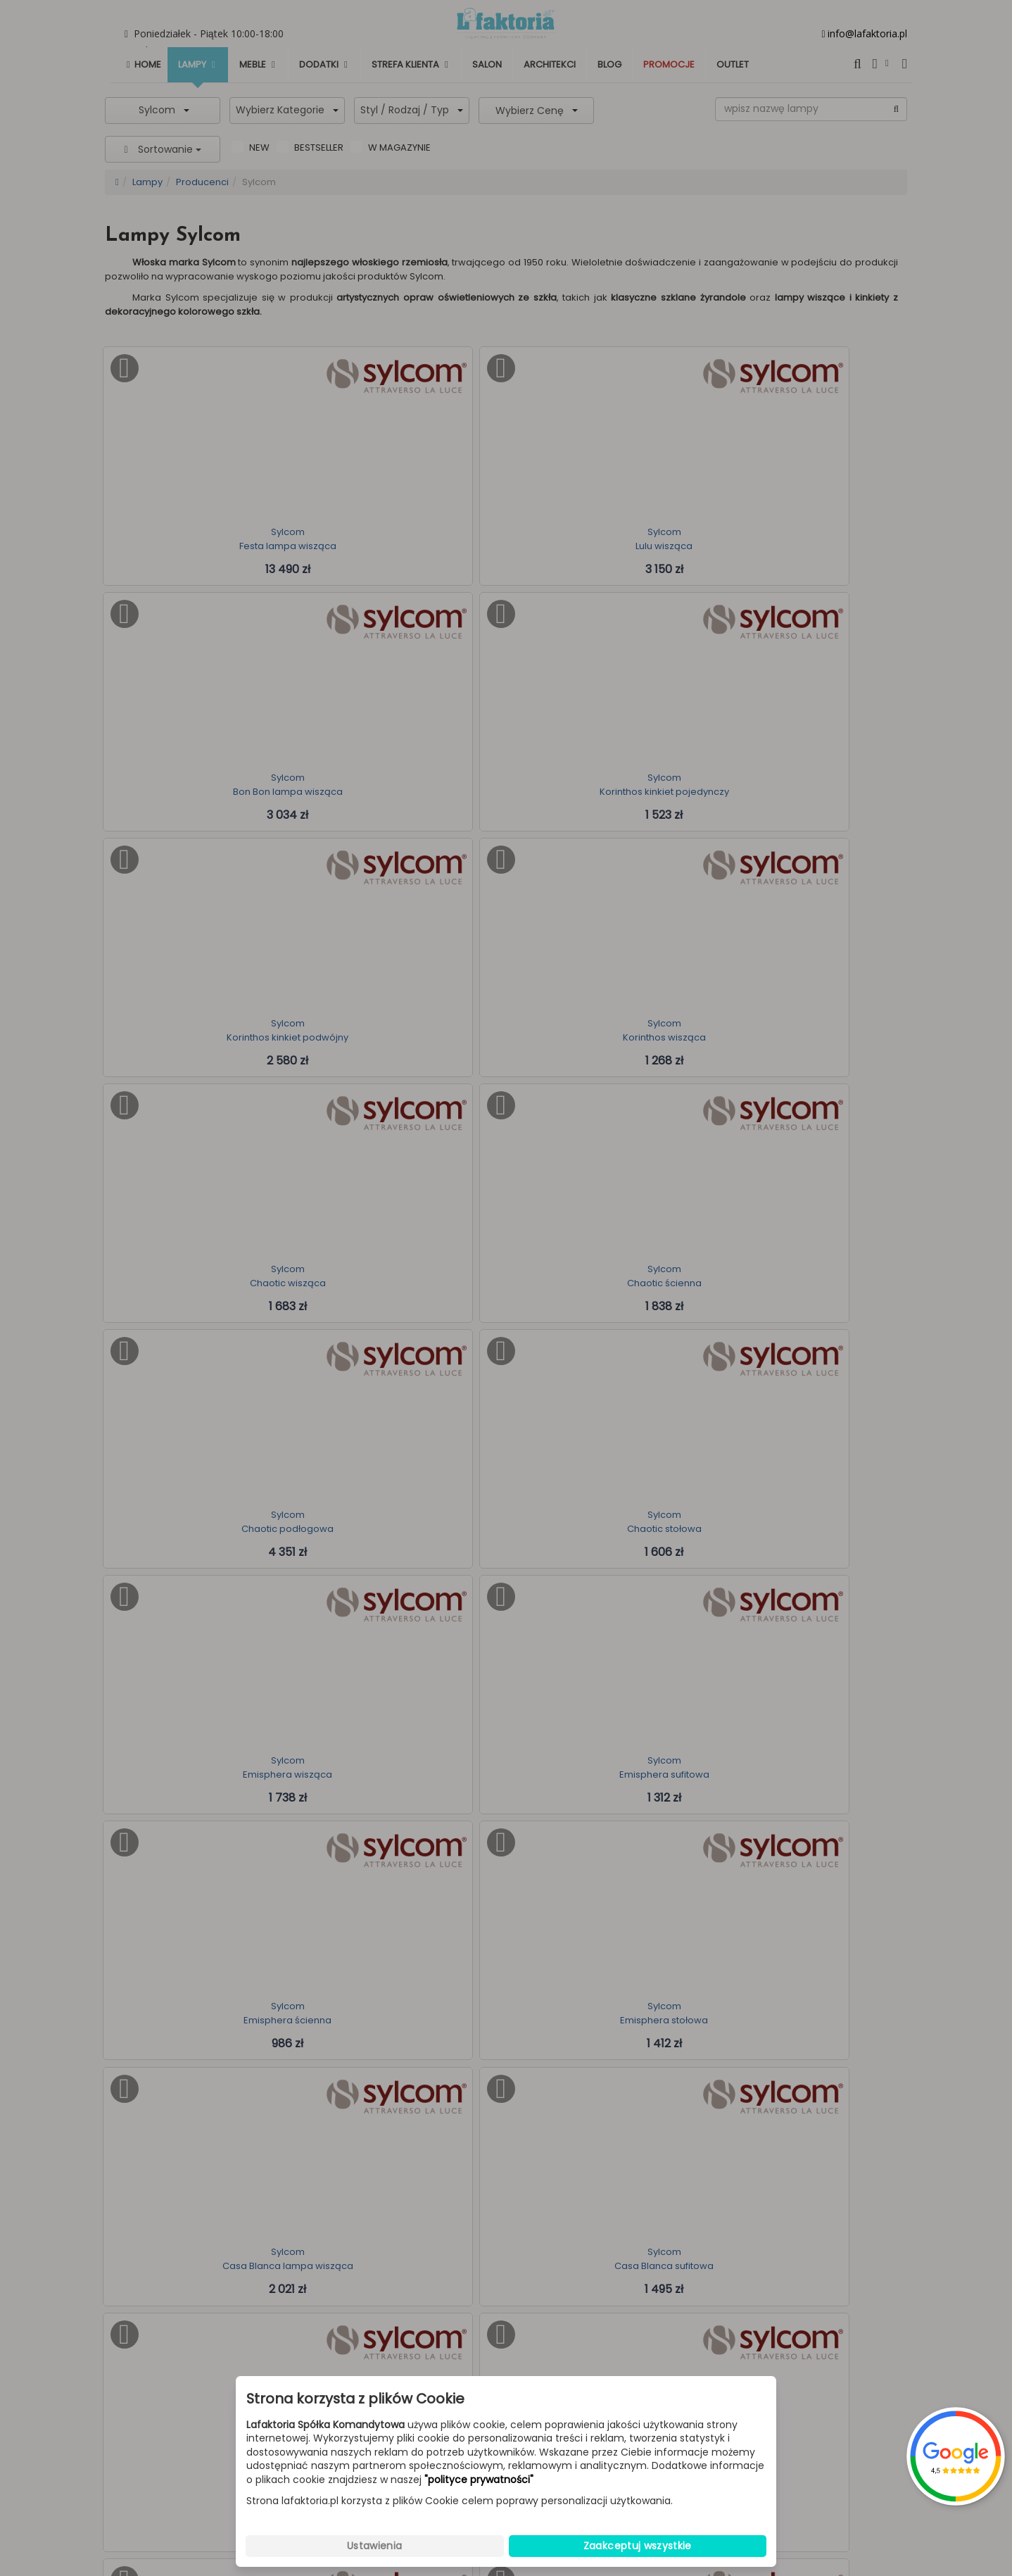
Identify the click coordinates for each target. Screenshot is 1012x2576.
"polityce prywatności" (478, 2480)
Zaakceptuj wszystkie (637, 2546)
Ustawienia (375, 2546)
